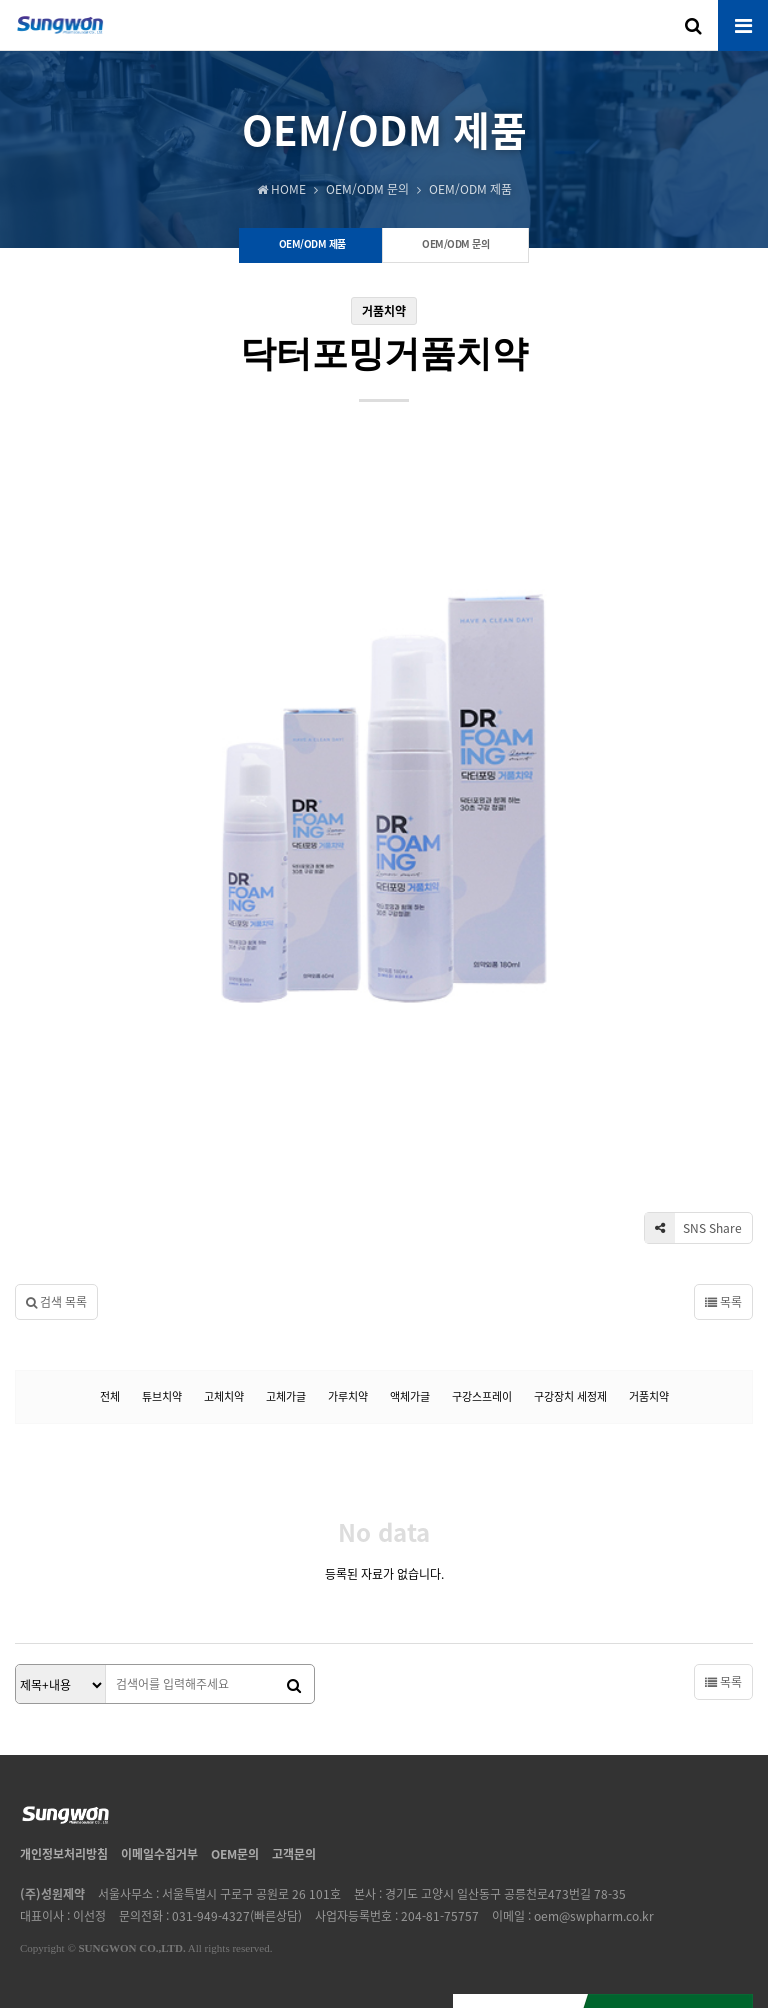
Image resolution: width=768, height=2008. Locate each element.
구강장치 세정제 (570, 1258)
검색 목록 (56, 1164)
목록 (723, 1164)
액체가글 (410, 1258)
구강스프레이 (482, 1258)
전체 (110, 1258)
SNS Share (693, 1090)
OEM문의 (235, 1716)
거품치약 (649, 1258)
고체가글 (286, 1258)
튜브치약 (162, 1258)
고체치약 (224, 1258)
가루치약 (348, 1258)
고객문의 (294, 1716)
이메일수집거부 (159, 1716)
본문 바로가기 (0, 0)
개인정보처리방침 (64, 1716)
